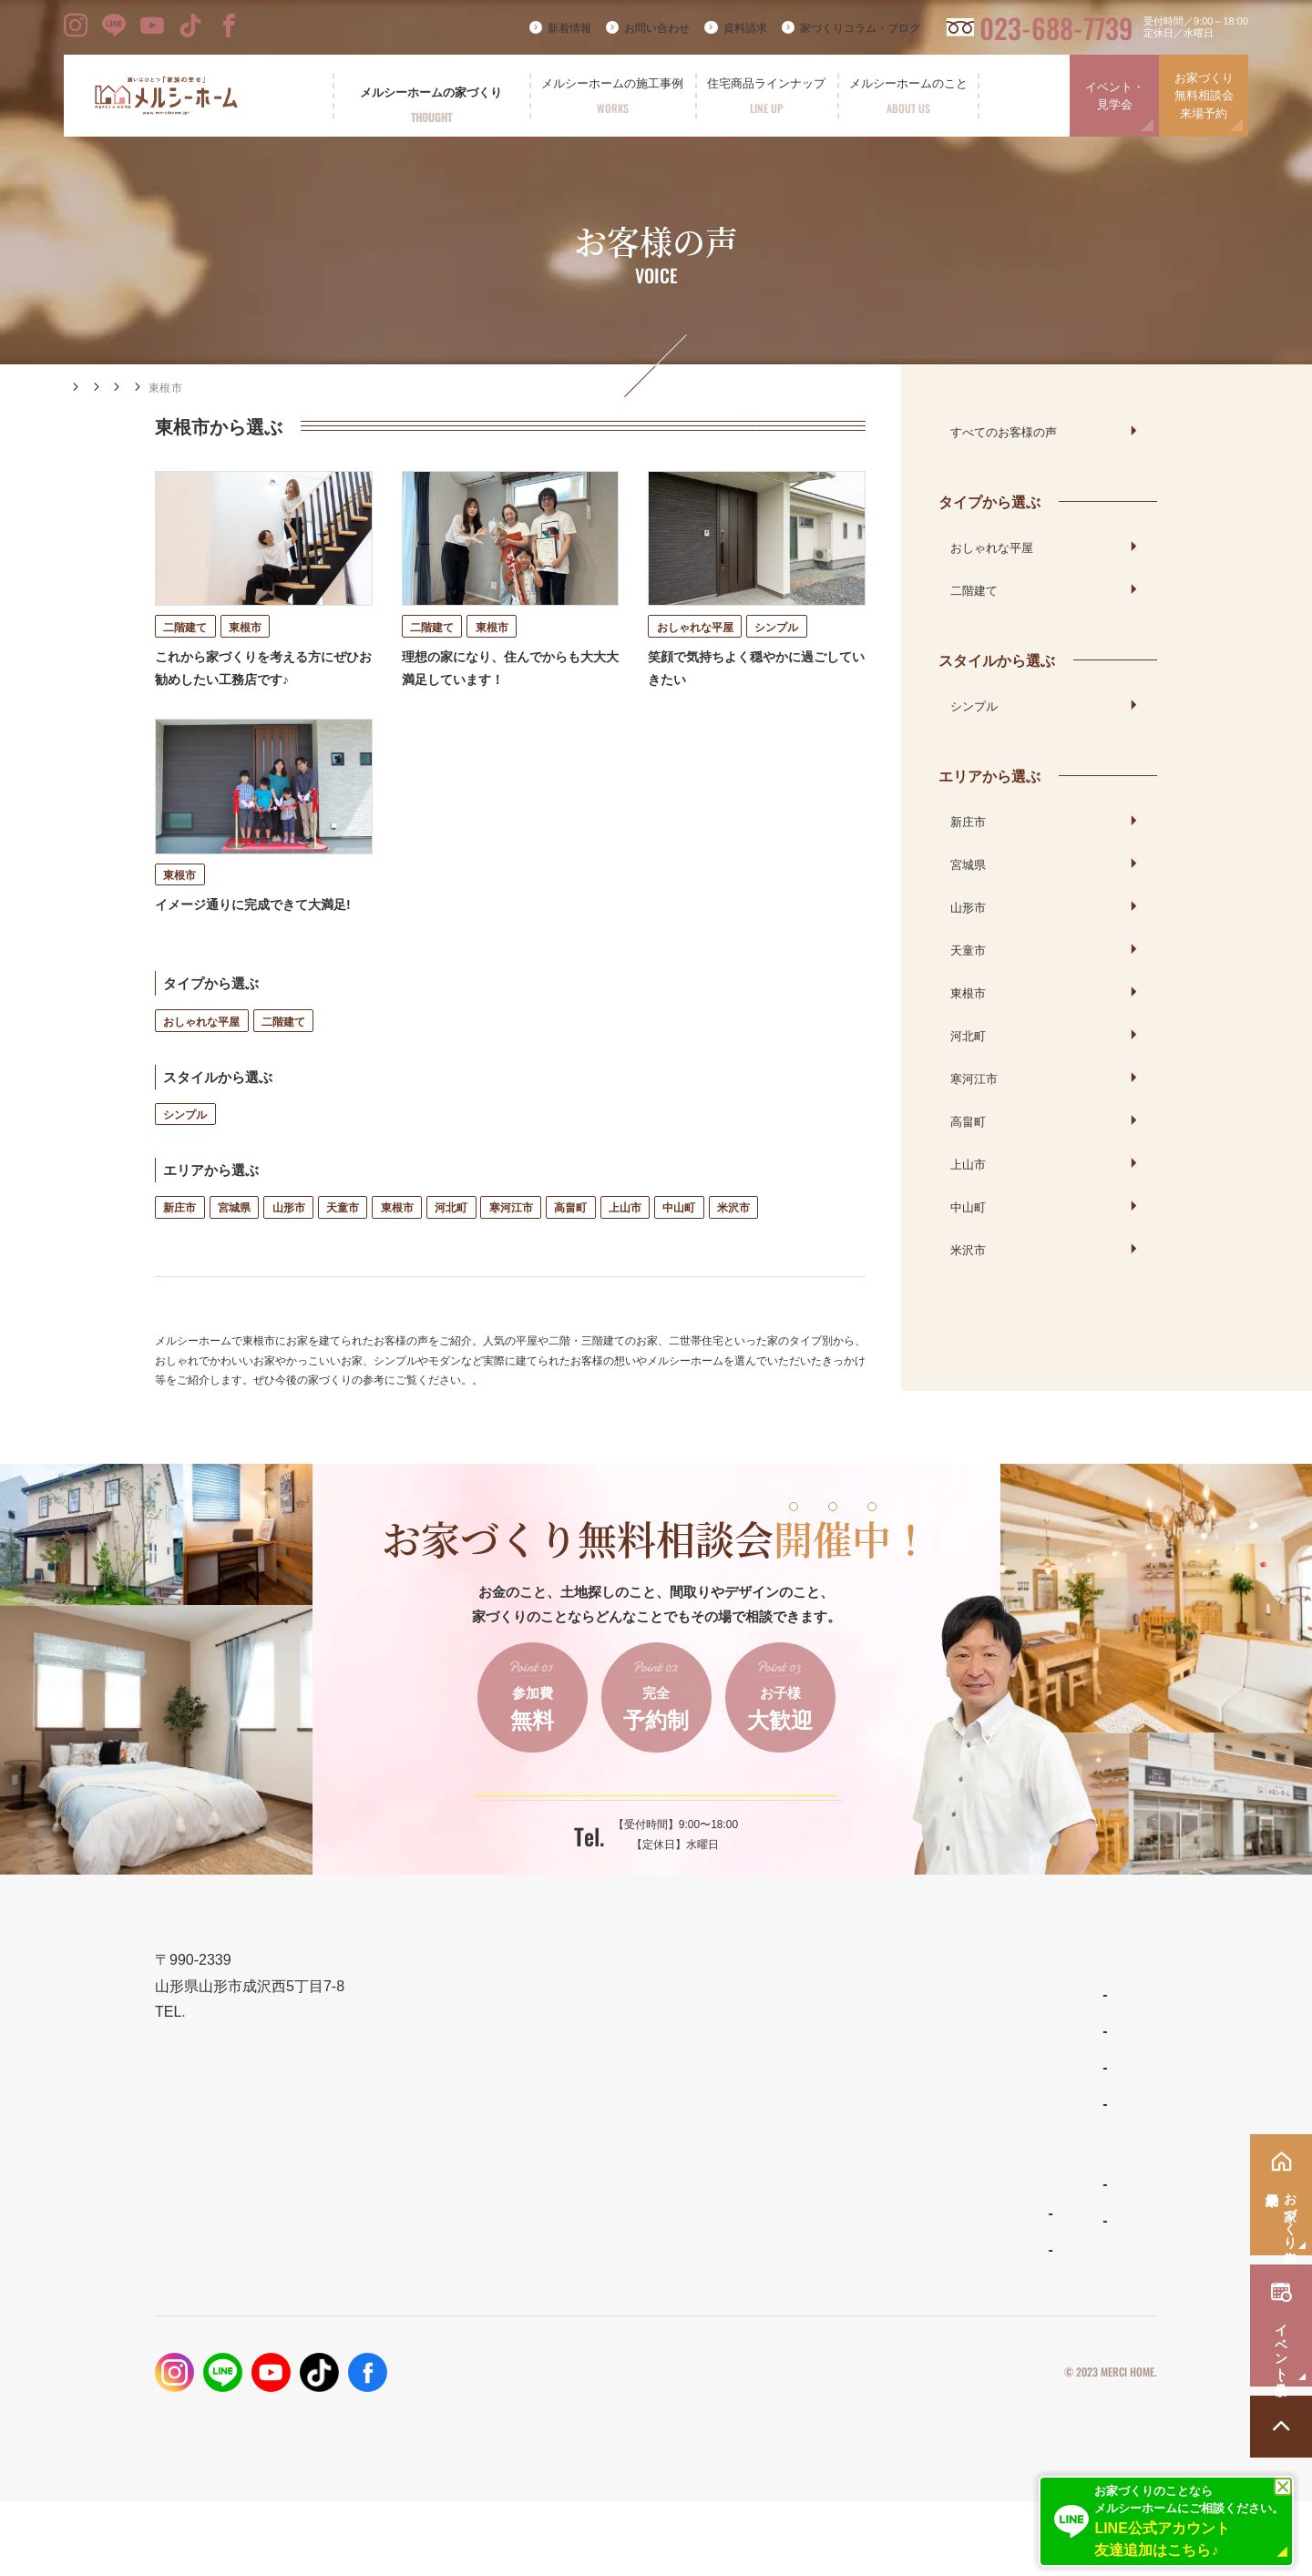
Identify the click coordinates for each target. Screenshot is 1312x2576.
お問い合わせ (657, 28)
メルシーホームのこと (838, 2222)
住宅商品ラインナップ (838, 2032)
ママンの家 (806, 2179)
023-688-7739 (1056, 27)
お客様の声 (216, 388)
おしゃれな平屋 (201, 1056)
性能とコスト (601, 2164)
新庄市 (179, 1243)
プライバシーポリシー (973, 2447)
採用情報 (979, 2295)
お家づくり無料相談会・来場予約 (1054, 2120)
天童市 (342, 1243)
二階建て (283, 1056)
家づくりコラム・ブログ (860, 28)
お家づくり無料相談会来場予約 (1204, 95)
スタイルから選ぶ (996, 659)
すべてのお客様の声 (1003, 431)
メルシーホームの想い (628, 2076)
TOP (574, 2032)
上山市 (625, 1243)
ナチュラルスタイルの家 (839, 2107)
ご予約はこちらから (644, 1844)
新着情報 (569, 28)
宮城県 (234, 1243)
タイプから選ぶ (989, 501)
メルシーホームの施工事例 (642, 2251)
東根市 (397, 1243)
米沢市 (733, 1243)
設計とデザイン (608, 2120)
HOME (83, 387)
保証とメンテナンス (621, 2207)
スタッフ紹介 (812, 2296)
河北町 (451, 1243)
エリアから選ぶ (306, 388)
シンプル (185, 1150)
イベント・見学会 (1114, 96)
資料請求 (745, 28)
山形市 (288, 1243)
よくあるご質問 (817, 2260)
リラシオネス (812, 2143)
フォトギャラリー (613, 2289)
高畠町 (570, 1243)
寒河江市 (511, 1243)
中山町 (678, 1243)
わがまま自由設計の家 (833, 2070)
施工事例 (144, 388)
